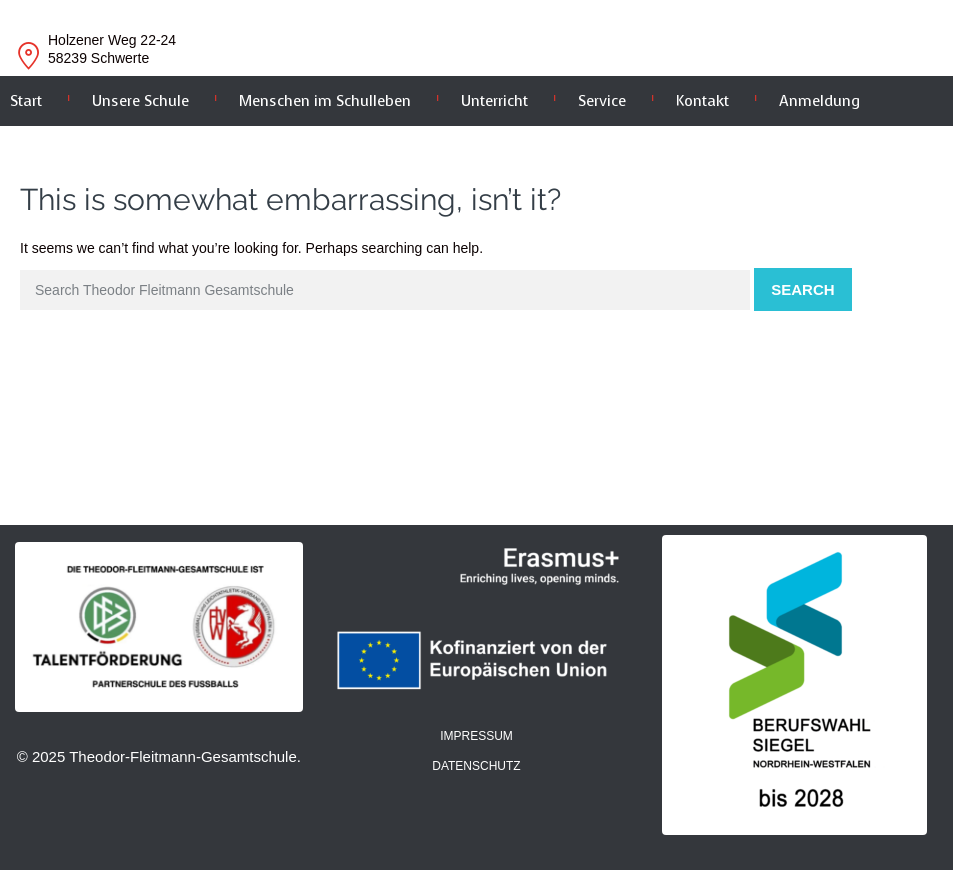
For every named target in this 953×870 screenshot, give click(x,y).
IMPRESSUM (476, 736)
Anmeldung (819, 101)
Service (602, 101)
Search (802, 289)
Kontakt (702, 101)
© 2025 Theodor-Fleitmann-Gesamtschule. (159, 756)
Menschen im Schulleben (325, 101)
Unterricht (494, 101)
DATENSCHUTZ (476, 766)
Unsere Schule (140, 101)
